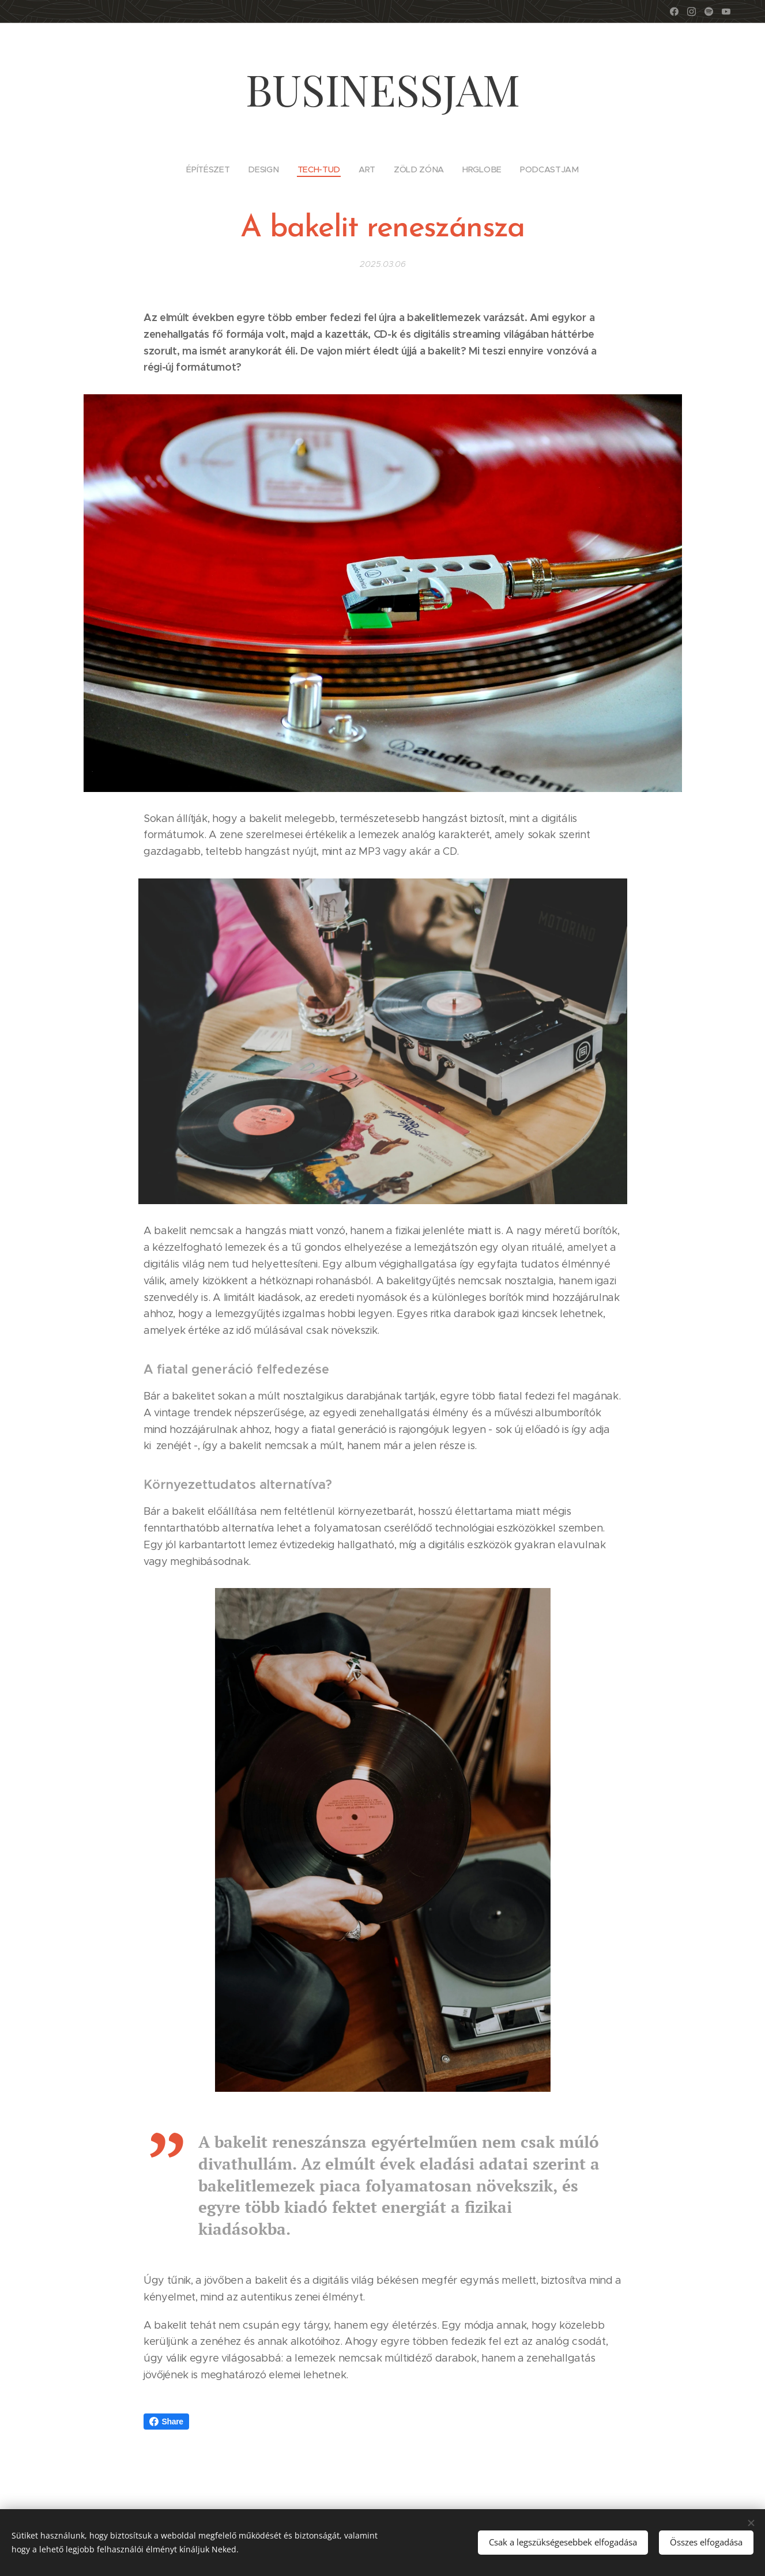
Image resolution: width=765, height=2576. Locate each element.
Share (166, 2421)
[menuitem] (215, 169)
